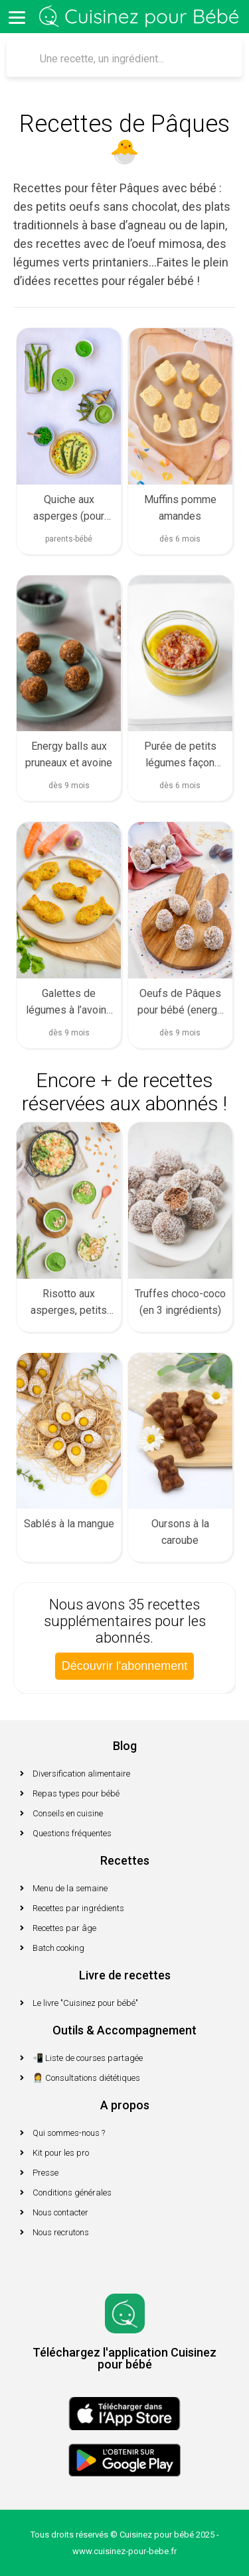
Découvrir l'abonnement (125, 1665)
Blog (125, 1746)
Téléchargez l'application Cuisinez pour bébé (124, 2358)
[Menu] (16, 16)
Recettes (124, 1860)
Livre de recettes (125, 1975)
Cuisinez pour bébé (141, 17)
